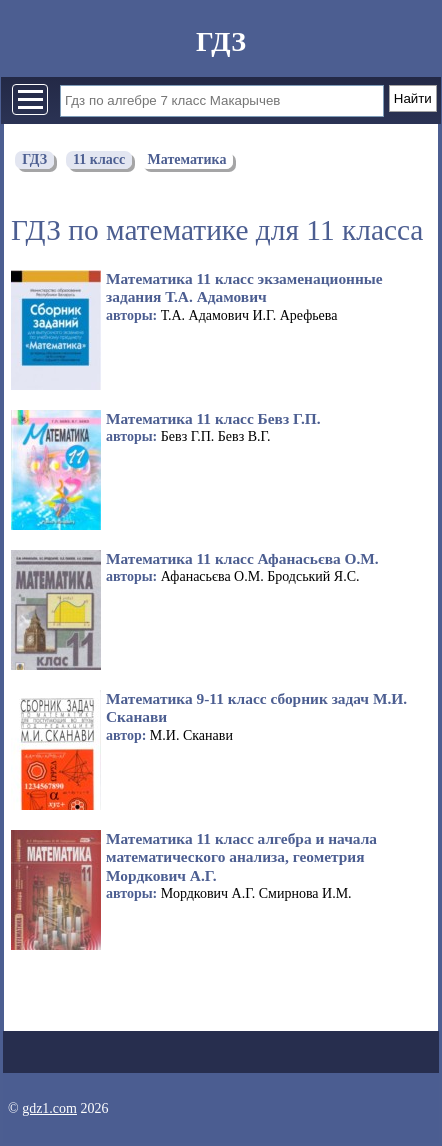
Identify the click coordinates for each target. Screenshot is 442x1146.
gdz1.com (49, 1108)
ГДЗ (221, 41)
